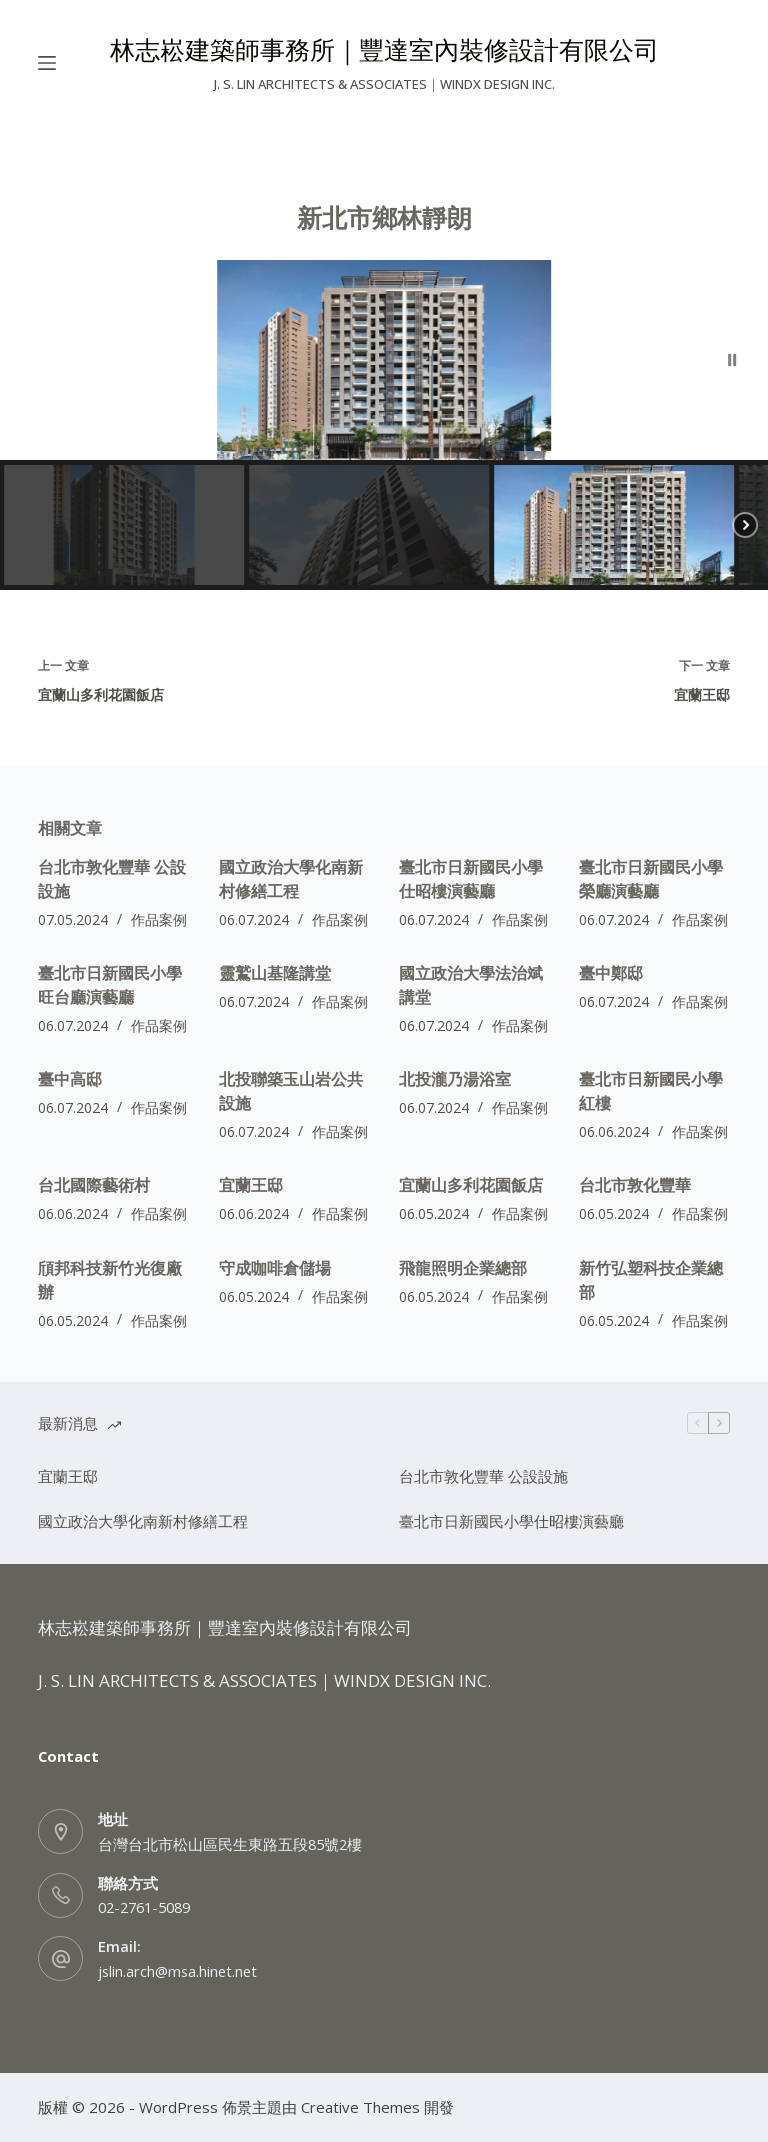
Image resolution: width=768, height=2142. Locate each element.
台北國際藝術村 (94, 1185)
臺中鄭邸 (611, 973)
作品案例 (159, 919)
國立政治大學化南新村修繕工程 (143, 1521)
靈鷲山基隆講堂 (275, 973)
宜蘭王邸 (251, 1185)
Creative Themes (360, 2107)
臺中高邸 (70, 1079)
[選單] (47, 63)
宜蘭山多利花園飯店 (471, 1185)
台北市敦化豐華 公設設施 (483, 1476)
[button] (733, 360)
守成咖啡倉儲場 (275, 1268)
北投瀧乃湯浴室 (455, 1079)
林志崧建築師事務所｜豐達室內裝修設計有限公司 (384, 49)
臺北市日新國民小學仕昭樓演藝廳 (511, 1521)
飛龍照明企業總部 (463, 1268)
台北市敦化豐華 (635, 1185)
